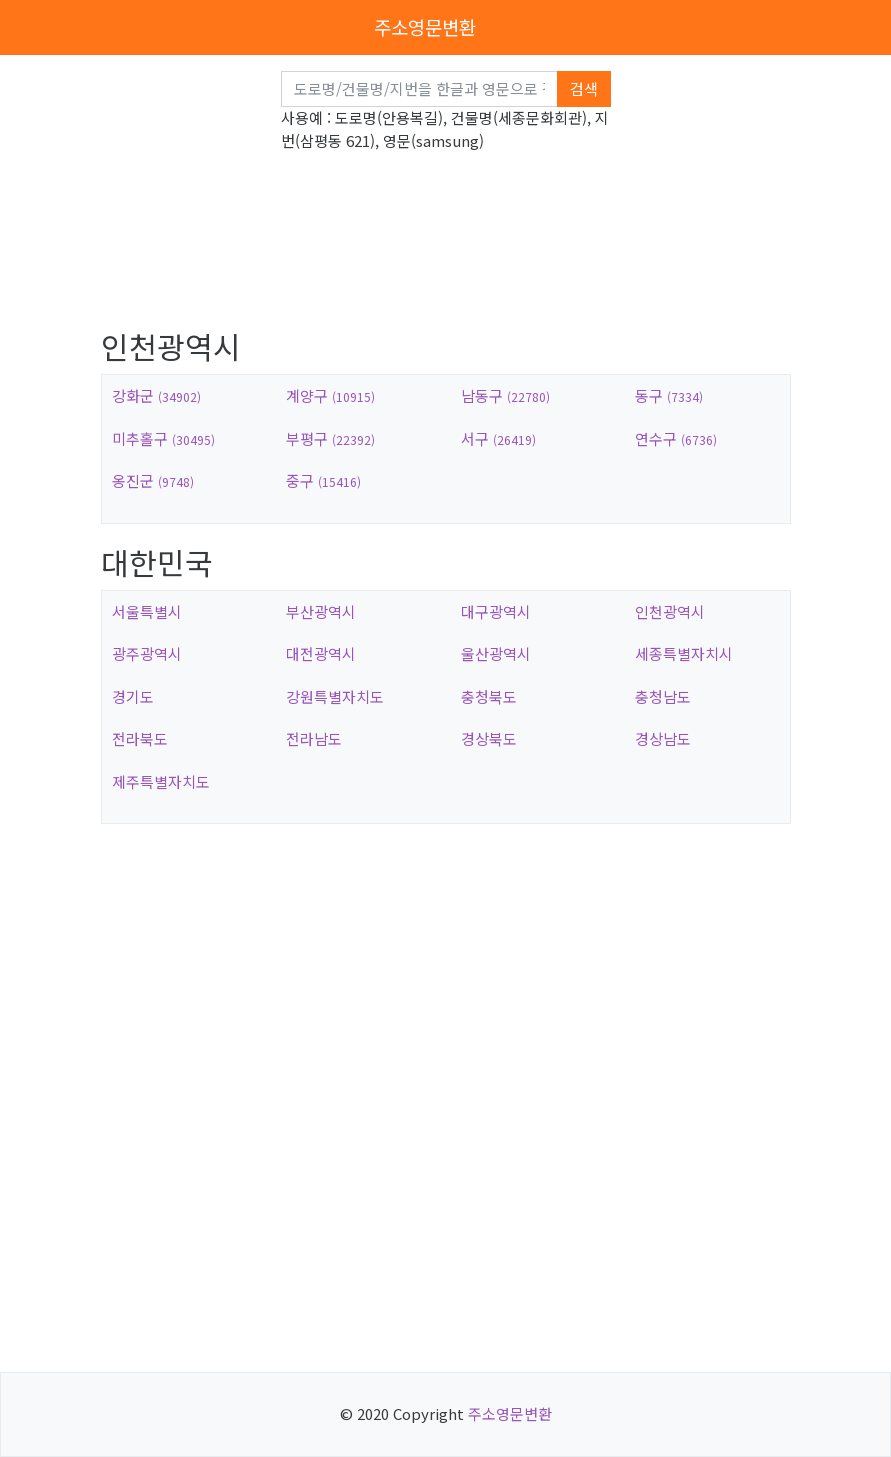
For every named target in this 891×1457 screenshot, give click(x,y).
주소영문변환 (425, 26)
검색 (584, 88)
